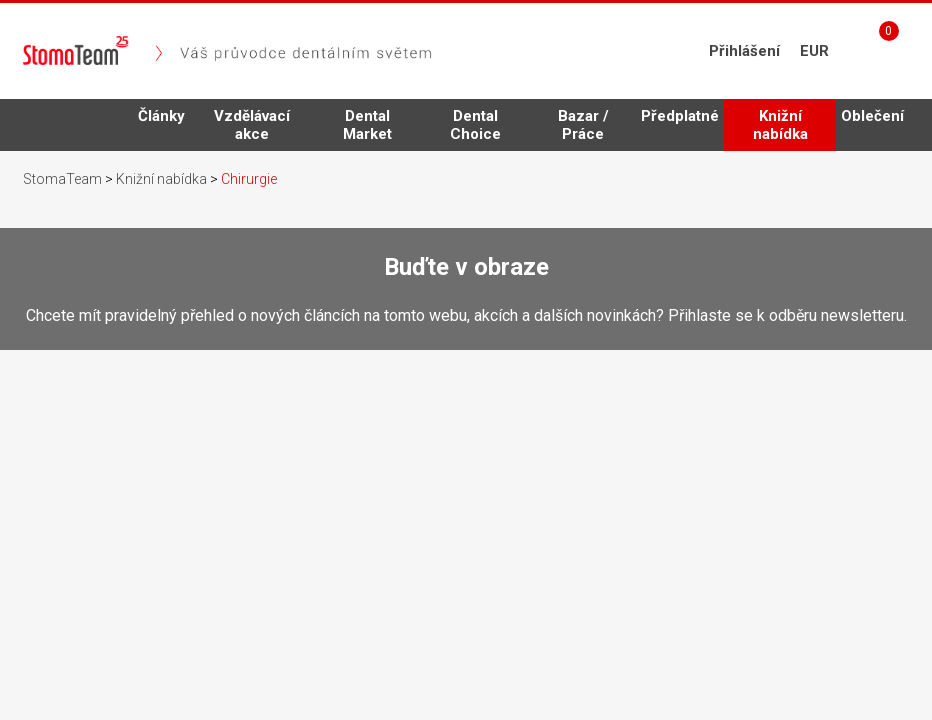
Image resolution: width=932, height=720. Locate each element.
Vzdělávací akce (252, 125)
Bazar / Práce (583, 125)
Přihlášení (744, 51)
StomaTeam (62, 179)
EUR (814, 51)
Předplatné (680, 116)
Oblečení (872, 116)
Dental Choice (475, 125)
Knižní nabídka (780, 129)
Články (161, 116)
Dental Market (367, 125)
